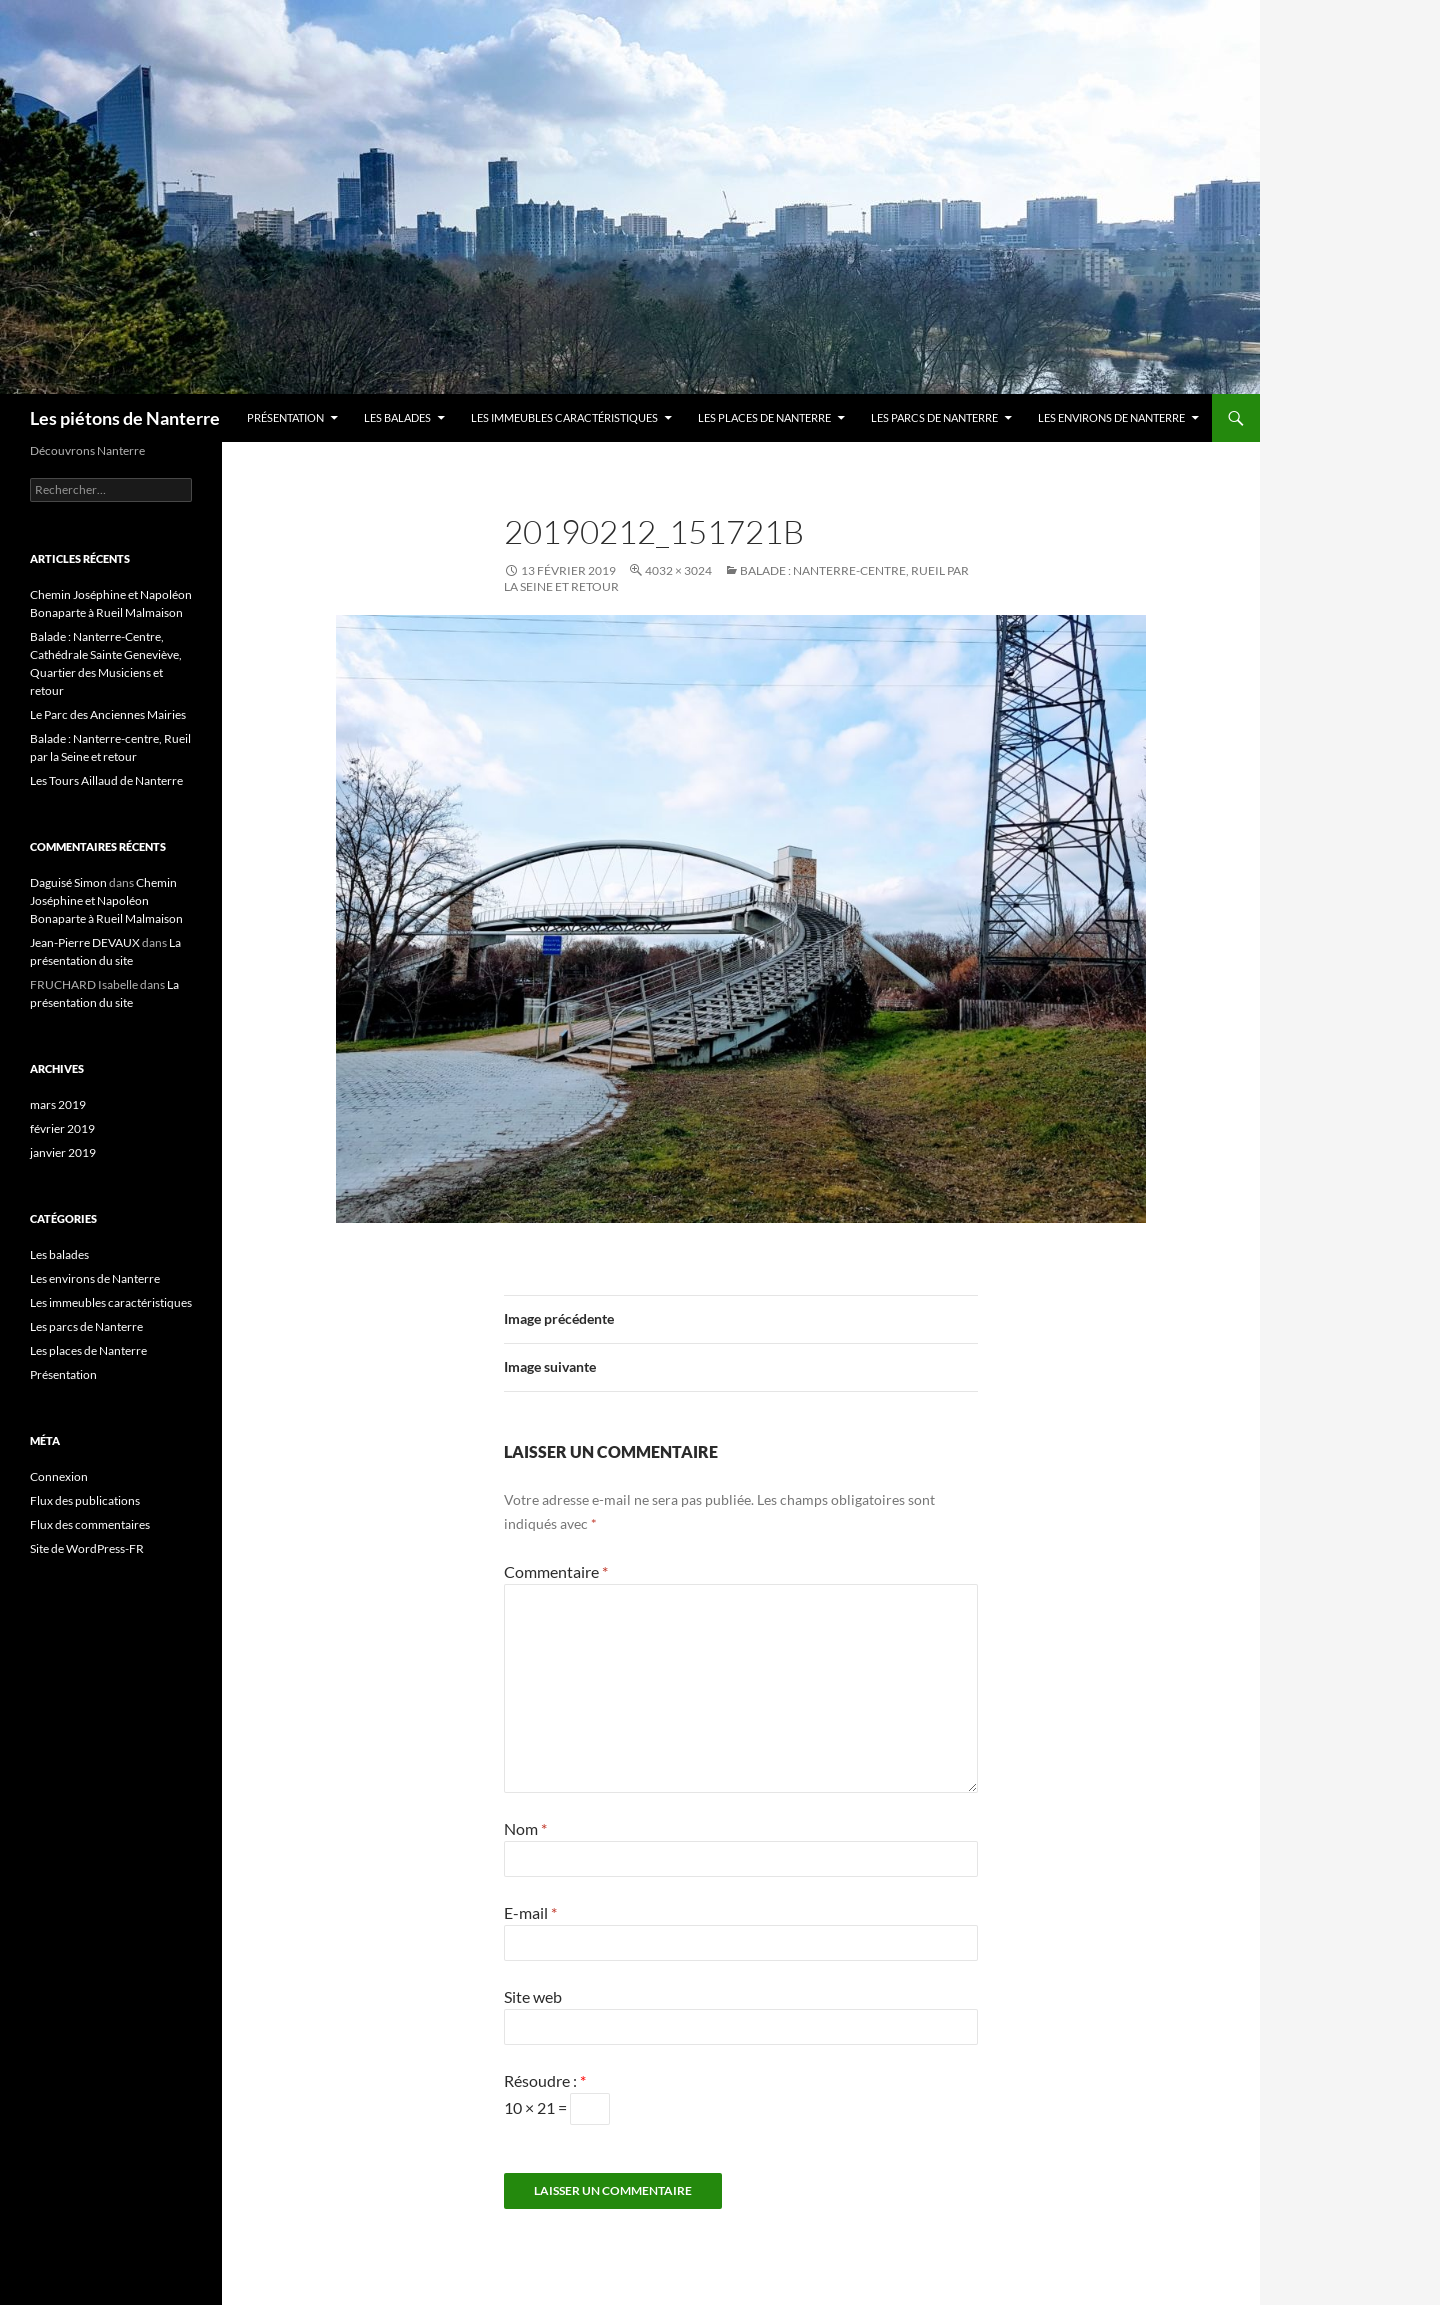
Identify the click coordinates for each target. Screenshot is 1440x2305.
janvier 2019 (63, 1152)
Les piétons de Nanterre (125, 418)
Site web (533, 1996)
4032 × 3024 (678, 570)
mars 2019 (58, 1104)
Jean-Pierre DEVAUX (85, 942)
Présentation (285, 417)
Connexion (59, 1476)
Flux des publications (85, 1500)
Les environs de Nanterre (1111, 417)
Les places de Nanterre (764, 417)
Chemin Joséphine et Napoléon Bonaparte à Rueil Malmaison (106, 900)
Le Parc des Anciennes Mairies (108, 714)
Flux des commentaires (90, 1524)
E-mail (530, 1912)
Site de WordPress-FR (87, 1548)
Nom (525, 1828)
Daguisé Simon (68, 882)
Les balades (397, 417)
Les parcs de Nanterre (934, 417)
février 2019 (62, 1128)
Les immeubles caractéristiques (564, 417)
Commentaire (556, 1571)
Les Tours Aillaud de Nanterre (106, 780)
